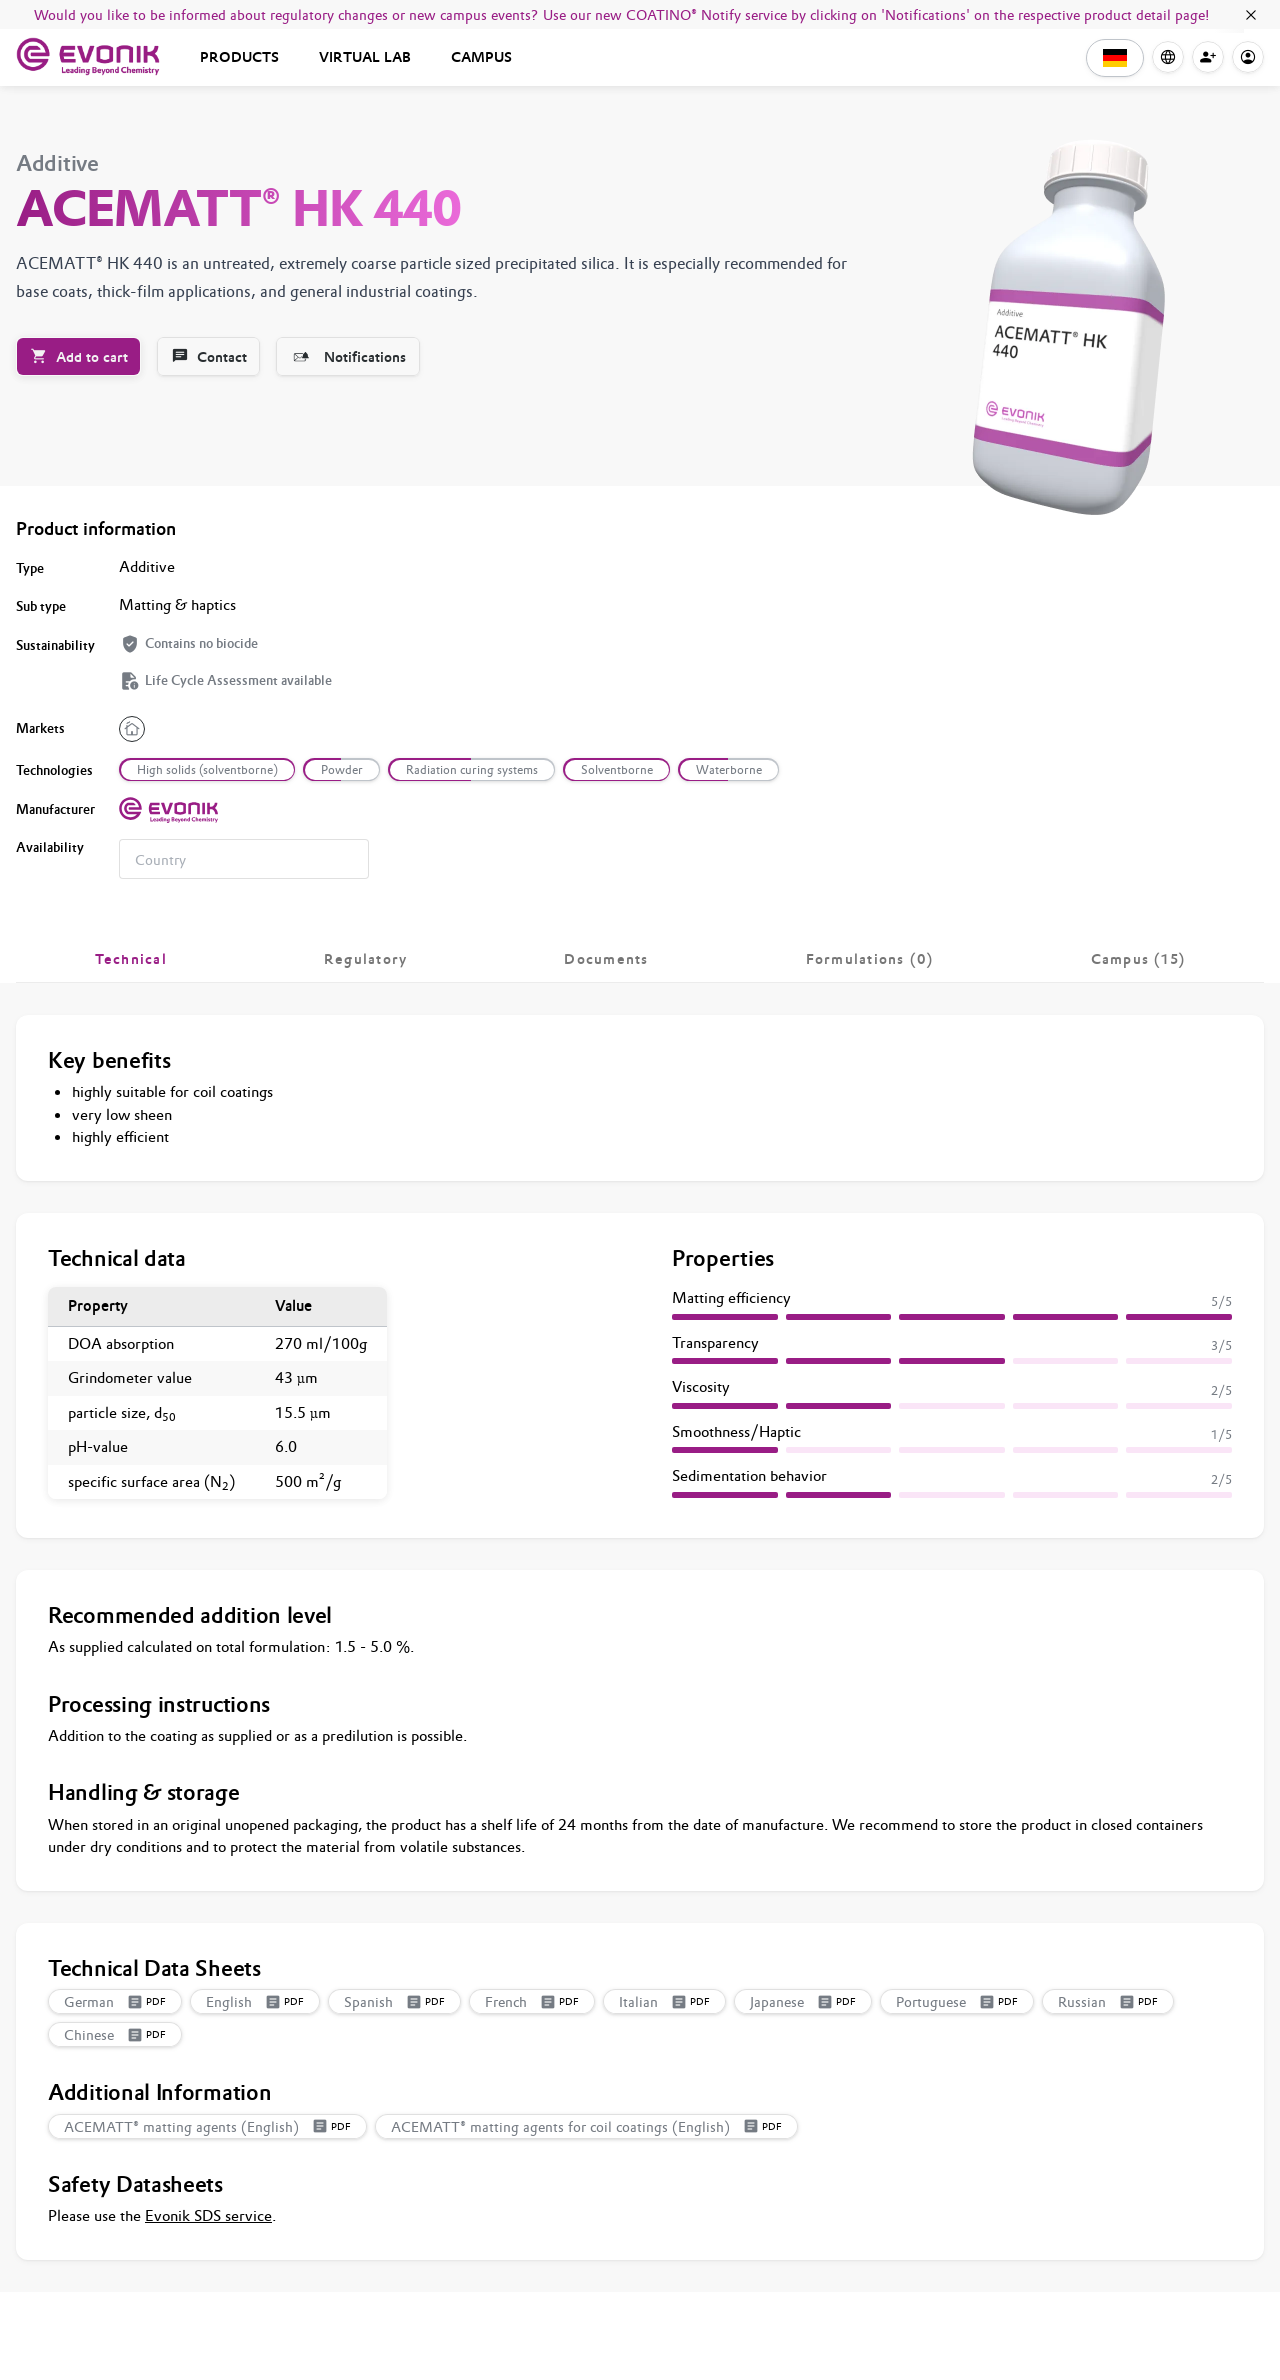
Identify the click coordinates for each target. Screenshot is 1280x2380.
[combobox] (244, 859)
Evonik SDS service (208, 2215)
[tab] (130, 959)
